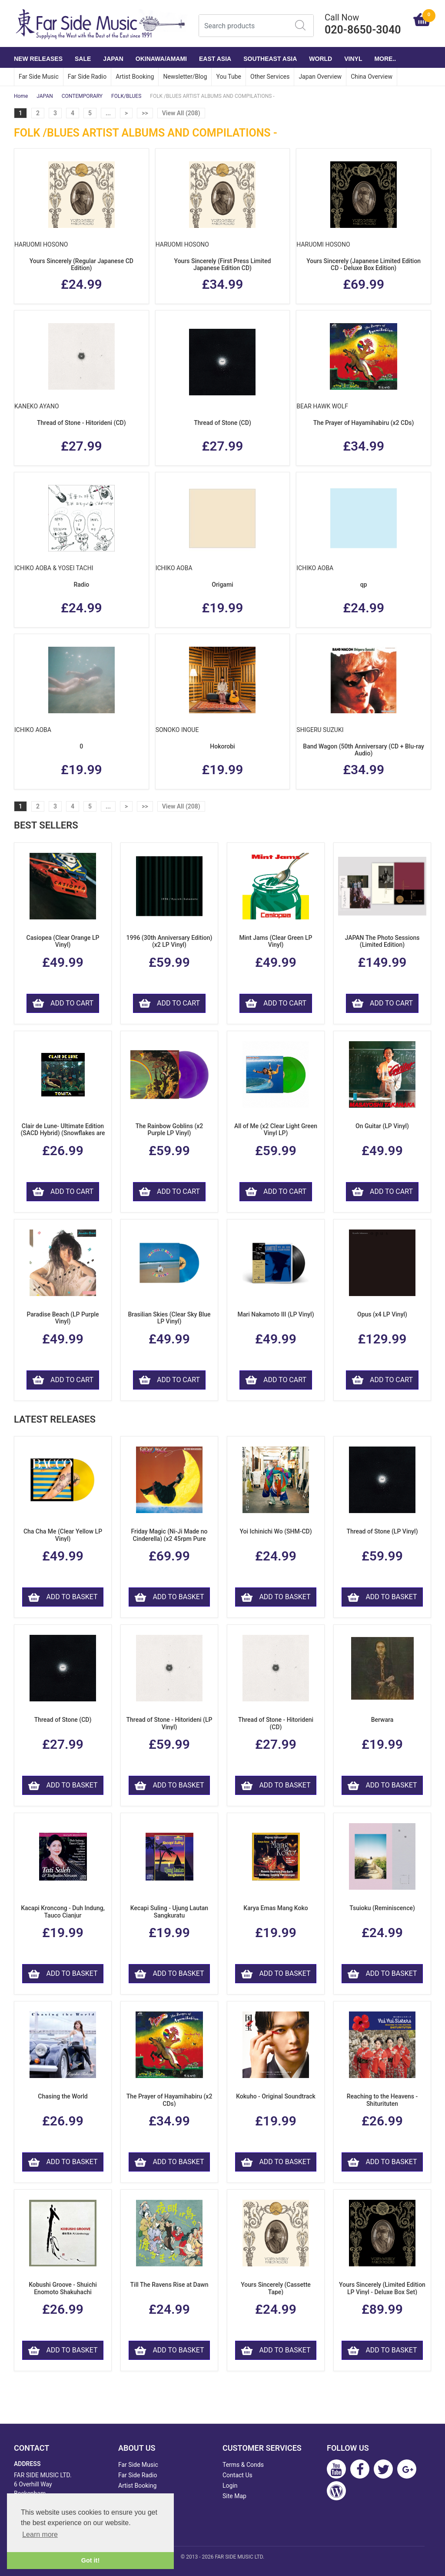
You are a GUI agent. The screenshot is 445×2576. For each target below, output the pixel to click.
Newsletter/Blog (185, 76)
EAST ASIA (215, 58)
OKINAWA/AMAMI (161, 58)
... (108, 113)
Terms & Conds (243, 2464)
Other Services (269, 76)
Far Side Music (39, 76)
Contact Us (237, 2475)
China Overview (371, 76)
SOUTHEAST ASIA (270, 58)
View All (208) (181, 113)
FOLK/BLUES (126, 96)
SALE (83, 58)
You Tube (228, 76)
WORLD (320, 58)
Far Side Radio (87, 76)
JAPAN (113, 58)
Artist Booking (135, 76)
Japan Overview (320, 76)
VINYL (353, 58)
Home (21, 96)
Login (230, 2485)
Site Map (234, 2495)
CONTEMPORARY (82, 96)
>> (145, 113)
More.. (385, 58)
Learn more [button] (40, 2534)
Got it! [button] (90, 2560)
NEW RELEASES (38, 58)
